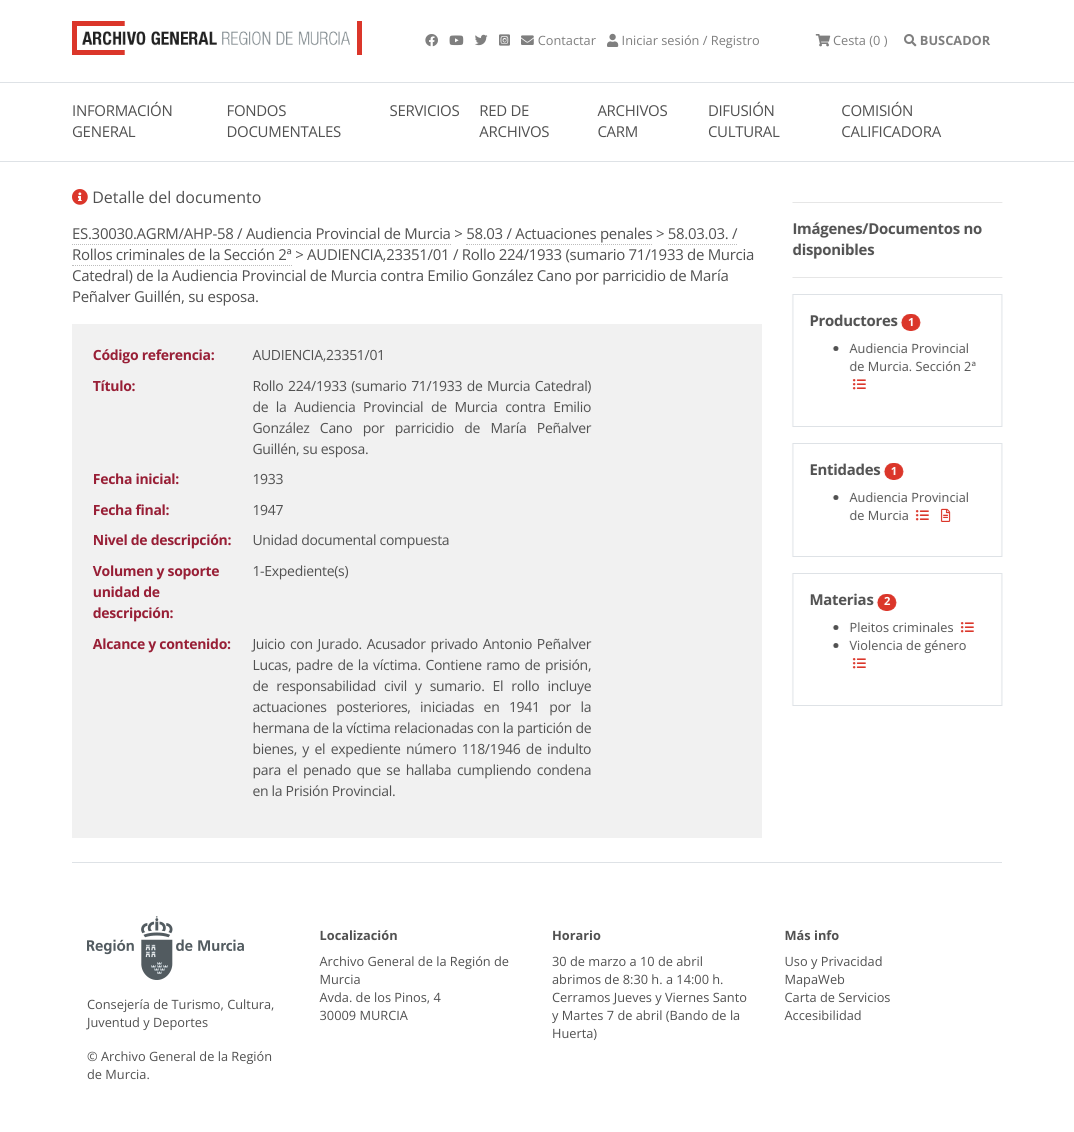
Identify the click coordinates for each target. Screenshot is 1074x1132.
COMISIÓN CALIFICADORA (891, 121)
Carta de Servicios (838, 997)
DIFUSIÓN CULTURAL (744, 121)
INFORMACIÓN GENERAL (122, 121)
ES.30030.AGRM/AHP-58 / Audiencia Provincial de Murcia (261, 234)
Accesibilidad (823, 1015)
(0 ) (852, 40)
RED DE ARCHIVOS (514, 121)
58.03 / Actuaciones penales (559, 234)
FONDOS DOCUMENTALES (283, 121)
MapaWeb (815, 979)
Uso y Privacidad (834, 961)
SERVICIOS (425, 111)
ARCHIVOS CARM (632, 121)
